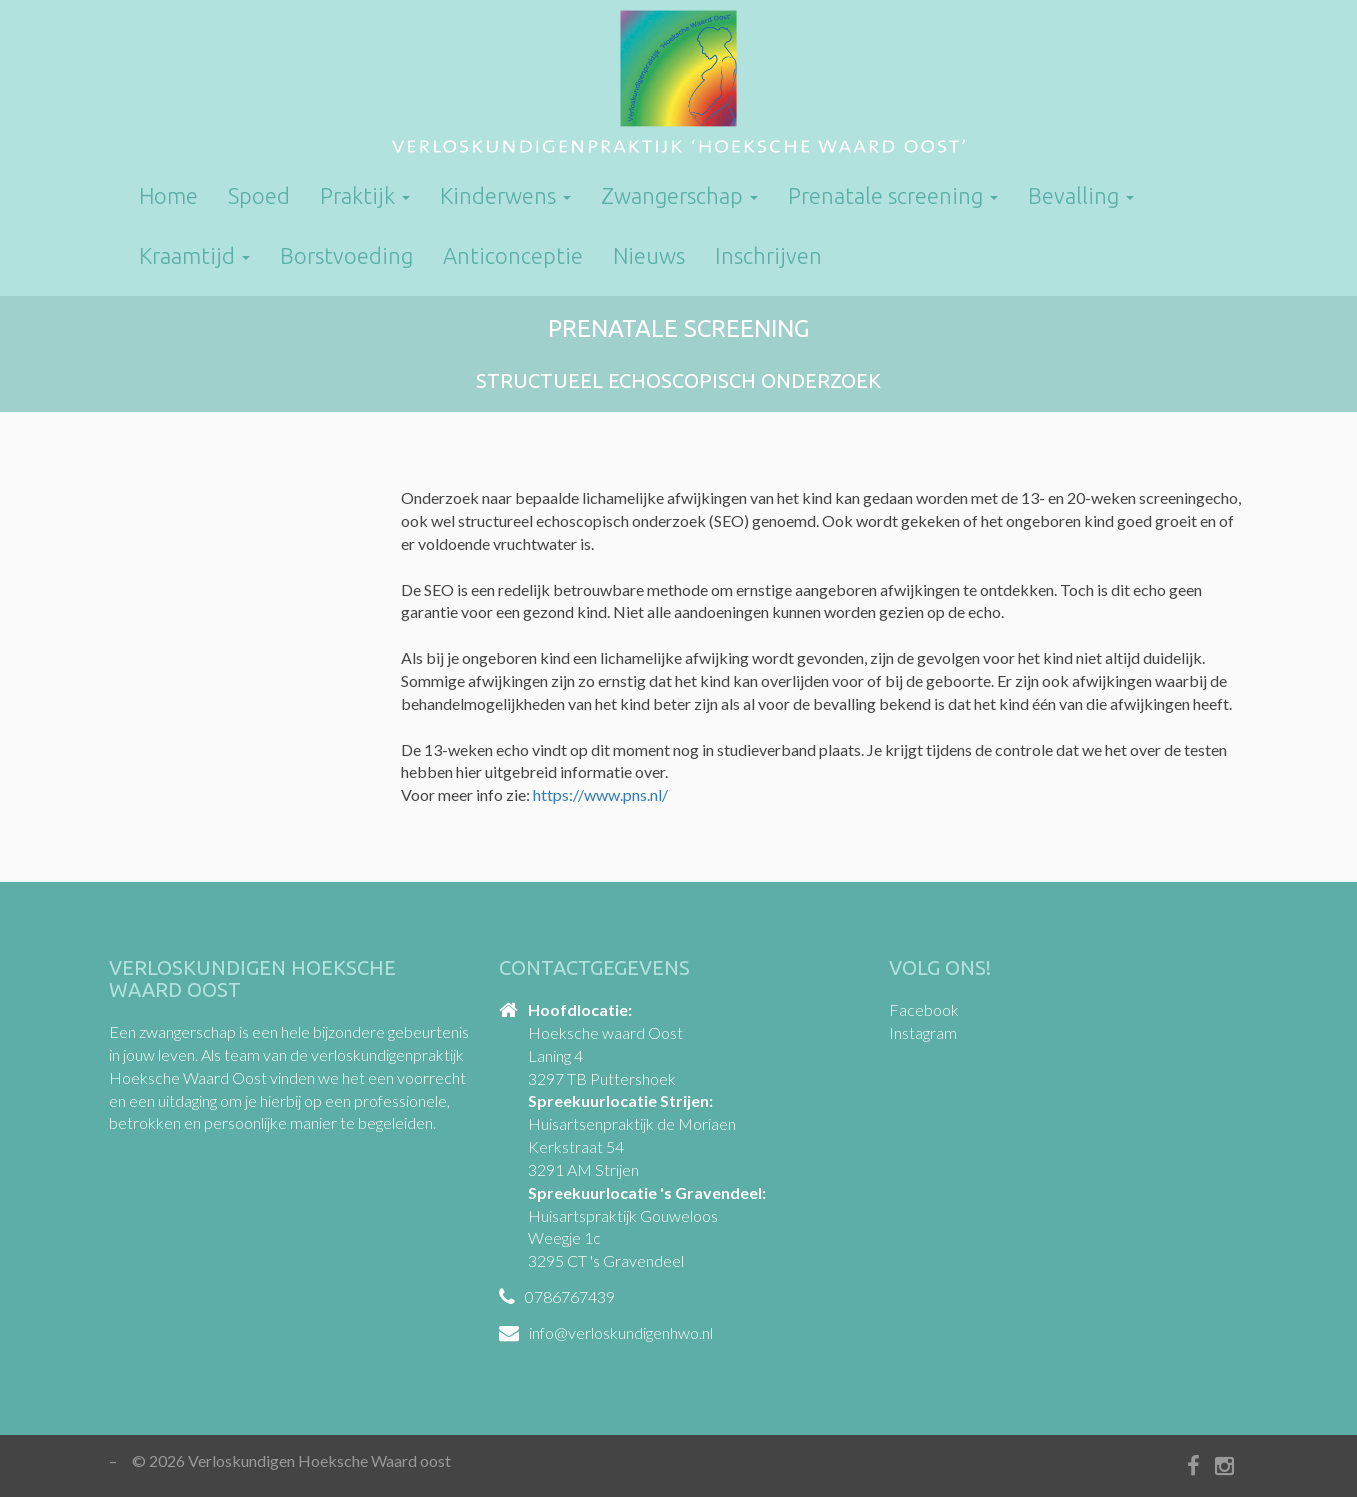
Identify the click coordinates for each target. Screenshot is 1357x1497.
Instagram (923, 1032)
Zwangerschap (679, 195)
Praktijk (365, 195)
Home (168, 195)
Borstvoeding (346, 255)
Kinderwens (505, 195)
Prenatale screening (893, 195)
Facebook (924, 1009)
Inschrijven (768, 255)
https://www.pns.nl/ (600, 794)
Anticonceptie (513, 255)
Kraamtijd (194, 255)
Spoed (259, 195)
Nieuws (649, 255)
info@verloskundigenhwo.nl (621, 1332)
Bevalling (1081, 195)
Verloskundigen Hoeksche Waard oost (678, 85)
